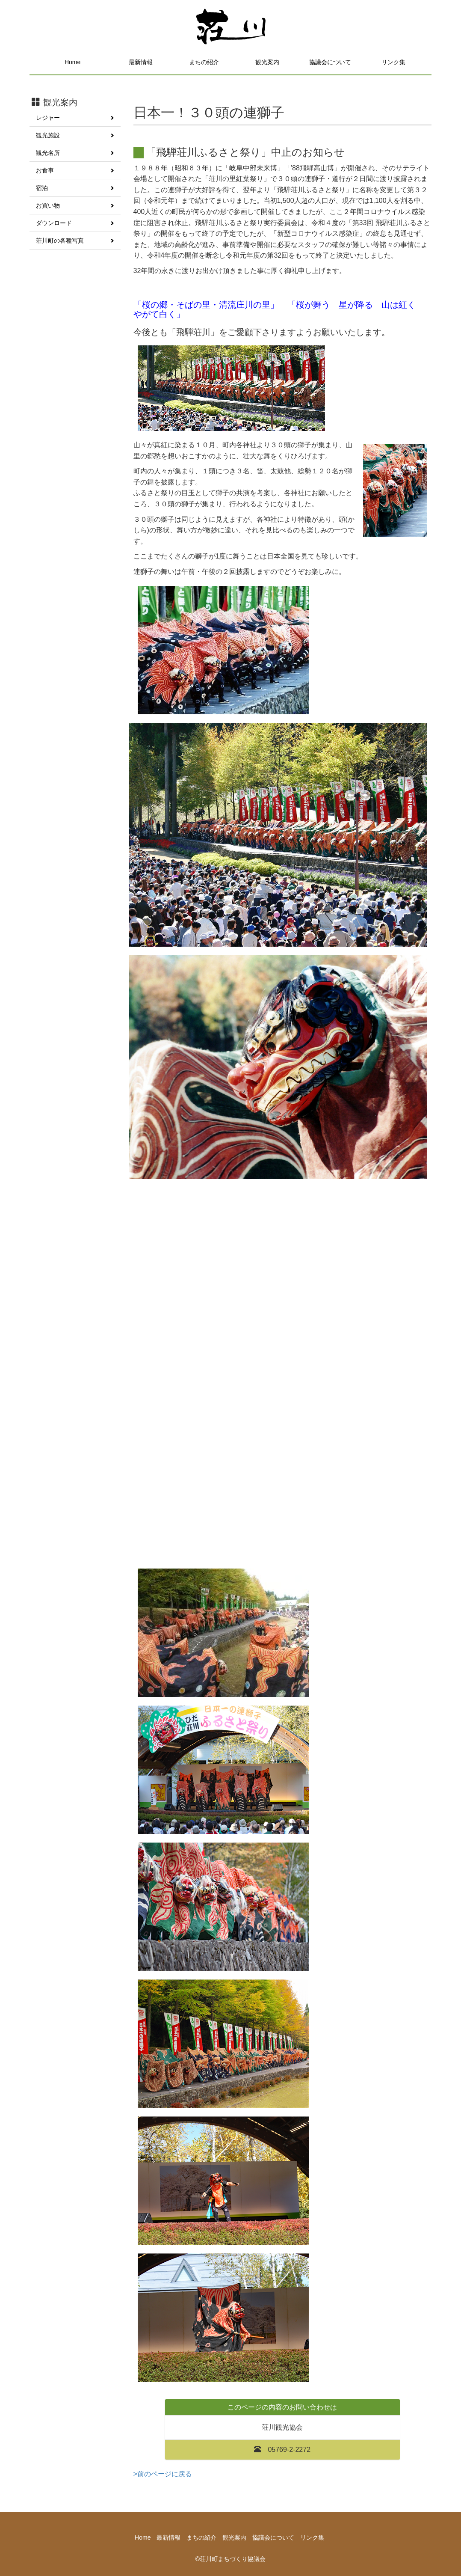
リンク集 (393, 62)
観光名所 (75, 152)
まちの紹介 (204, 62)
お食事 (75, 170)
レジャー (75, 117)
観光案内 (267, 62)
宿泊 (75, 187)
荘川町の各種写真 (75, 240)
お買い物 (75, 205)
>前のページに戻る (162, 2474)
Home (72, 62)
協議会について (330, 62)
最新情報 (141, 62)
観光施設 (75, 135)
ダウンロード (75, 223)
